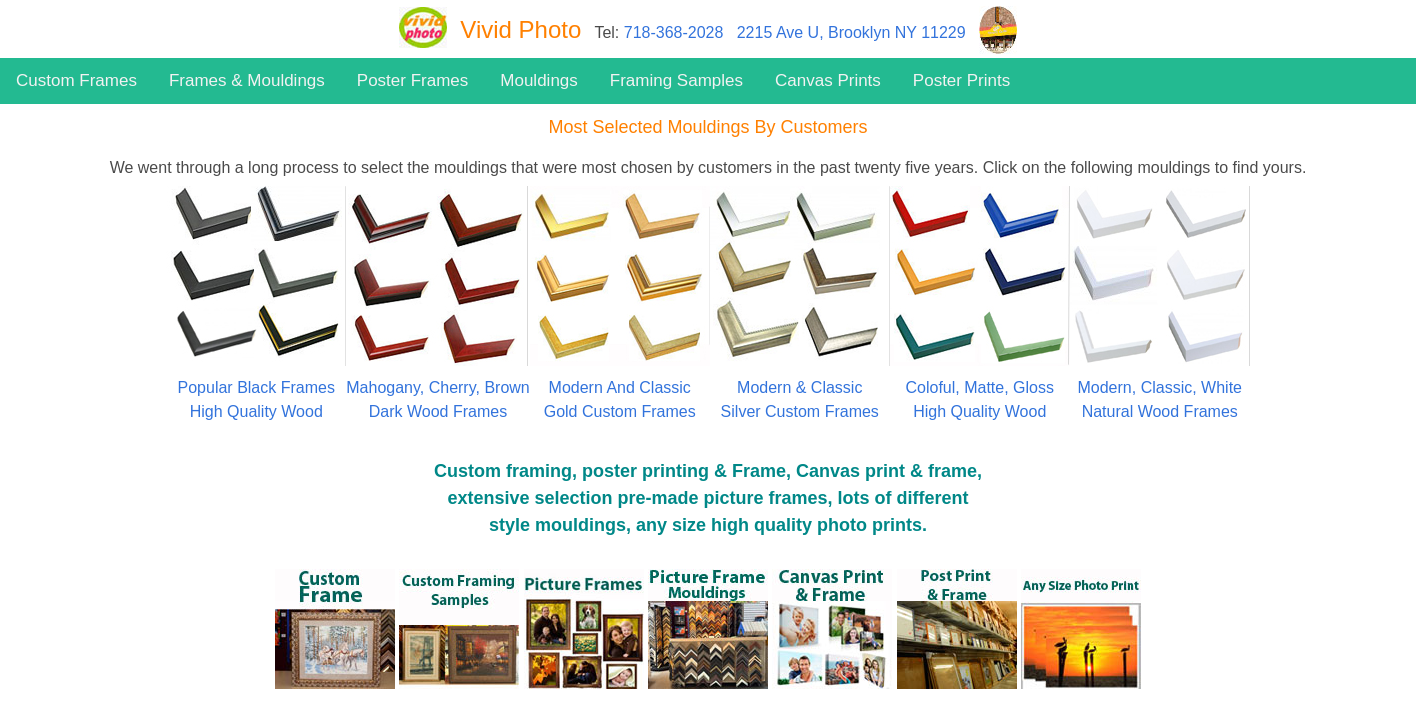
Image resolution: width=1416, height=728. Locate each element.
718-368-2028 (674, 32)
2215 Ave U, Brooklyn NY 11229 (851, 32)
